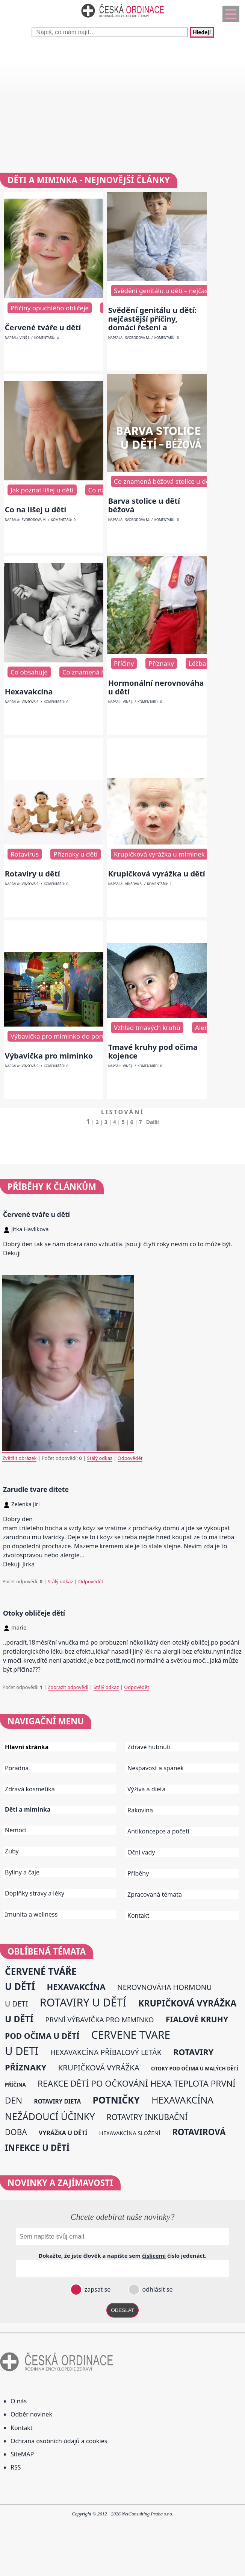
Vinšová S (30, 702)
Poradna (17, 1768)
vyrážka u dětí (63, 2133)
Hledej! (202, 32)
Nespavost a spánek (155, 1768)
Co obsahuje (29, 672)
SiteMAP (22, 2454)
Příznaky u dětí (75, 854)
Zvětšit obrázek (19, 1458)
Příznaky (161, 663)
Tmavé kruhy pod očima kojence (153, 1051)
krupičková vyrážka (98, 2067)
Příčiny (124, 663)
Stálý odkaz (99, 1458)
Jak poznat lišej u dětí (42, 490)
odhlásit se (156, 2289)
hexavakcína (76, 1986)
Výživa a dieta (146, 1789)
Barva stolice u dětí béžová (144, 505)
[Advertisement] (122, 105)
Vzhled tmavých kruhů (147, 1027)
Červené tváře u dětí (43, 327)
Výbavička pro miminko (49, 1056)
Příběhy (138, 1873)
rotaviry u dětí (83, 2002)
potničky (115, 2100)
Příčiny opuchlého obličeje (50, 308)
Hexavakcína (29, 692)
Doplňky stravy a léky (34, 1893)
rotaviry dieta (57, 2101)
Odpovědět (130, 1458)
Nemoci (16, 1830)
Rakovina (140, 1810)
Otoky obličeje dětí (34, 1613)
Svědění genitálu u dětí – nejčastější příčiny (178, 290)
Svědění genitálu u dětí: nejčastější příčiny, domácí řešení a (152, 319)
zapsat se (96, 2289)
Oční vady (141, 1852)
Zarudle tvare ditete (36, 1489)
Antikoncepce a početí (158, 1831)
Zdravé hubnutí (149, 1747)
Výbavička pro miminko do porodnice (66, 1036)
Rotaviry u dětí (32, 874)
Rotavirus (25, 854)
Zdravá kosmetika (30, 1789)
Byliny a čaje (22, 1872)
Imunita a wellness (31, 1914)
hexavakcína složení (129, 2133)
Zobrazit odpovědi (68, 1687)
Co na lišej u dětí (36, 509)
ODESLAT (122, 2310)
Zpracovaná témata (154, 1894)
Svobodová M (137, 338)
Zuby (12, 1851)
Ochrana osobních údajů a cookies (59, 2441)
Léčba (197, 663)
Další (152, 1121)
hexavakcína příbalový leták (106, 2052)
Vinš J (24, 338)
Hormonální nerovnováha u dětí (156, 687)
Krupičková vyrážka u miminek (159, 854)
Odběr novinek (31, 2414)
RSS (16, 2467)
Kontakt (138, 1915)
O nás (19, 2401)
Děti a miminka (28, 1810)
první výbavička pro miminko (99, 2019)
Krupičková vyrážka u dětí (156, 874)
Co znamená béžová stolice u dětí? (165, 481)
